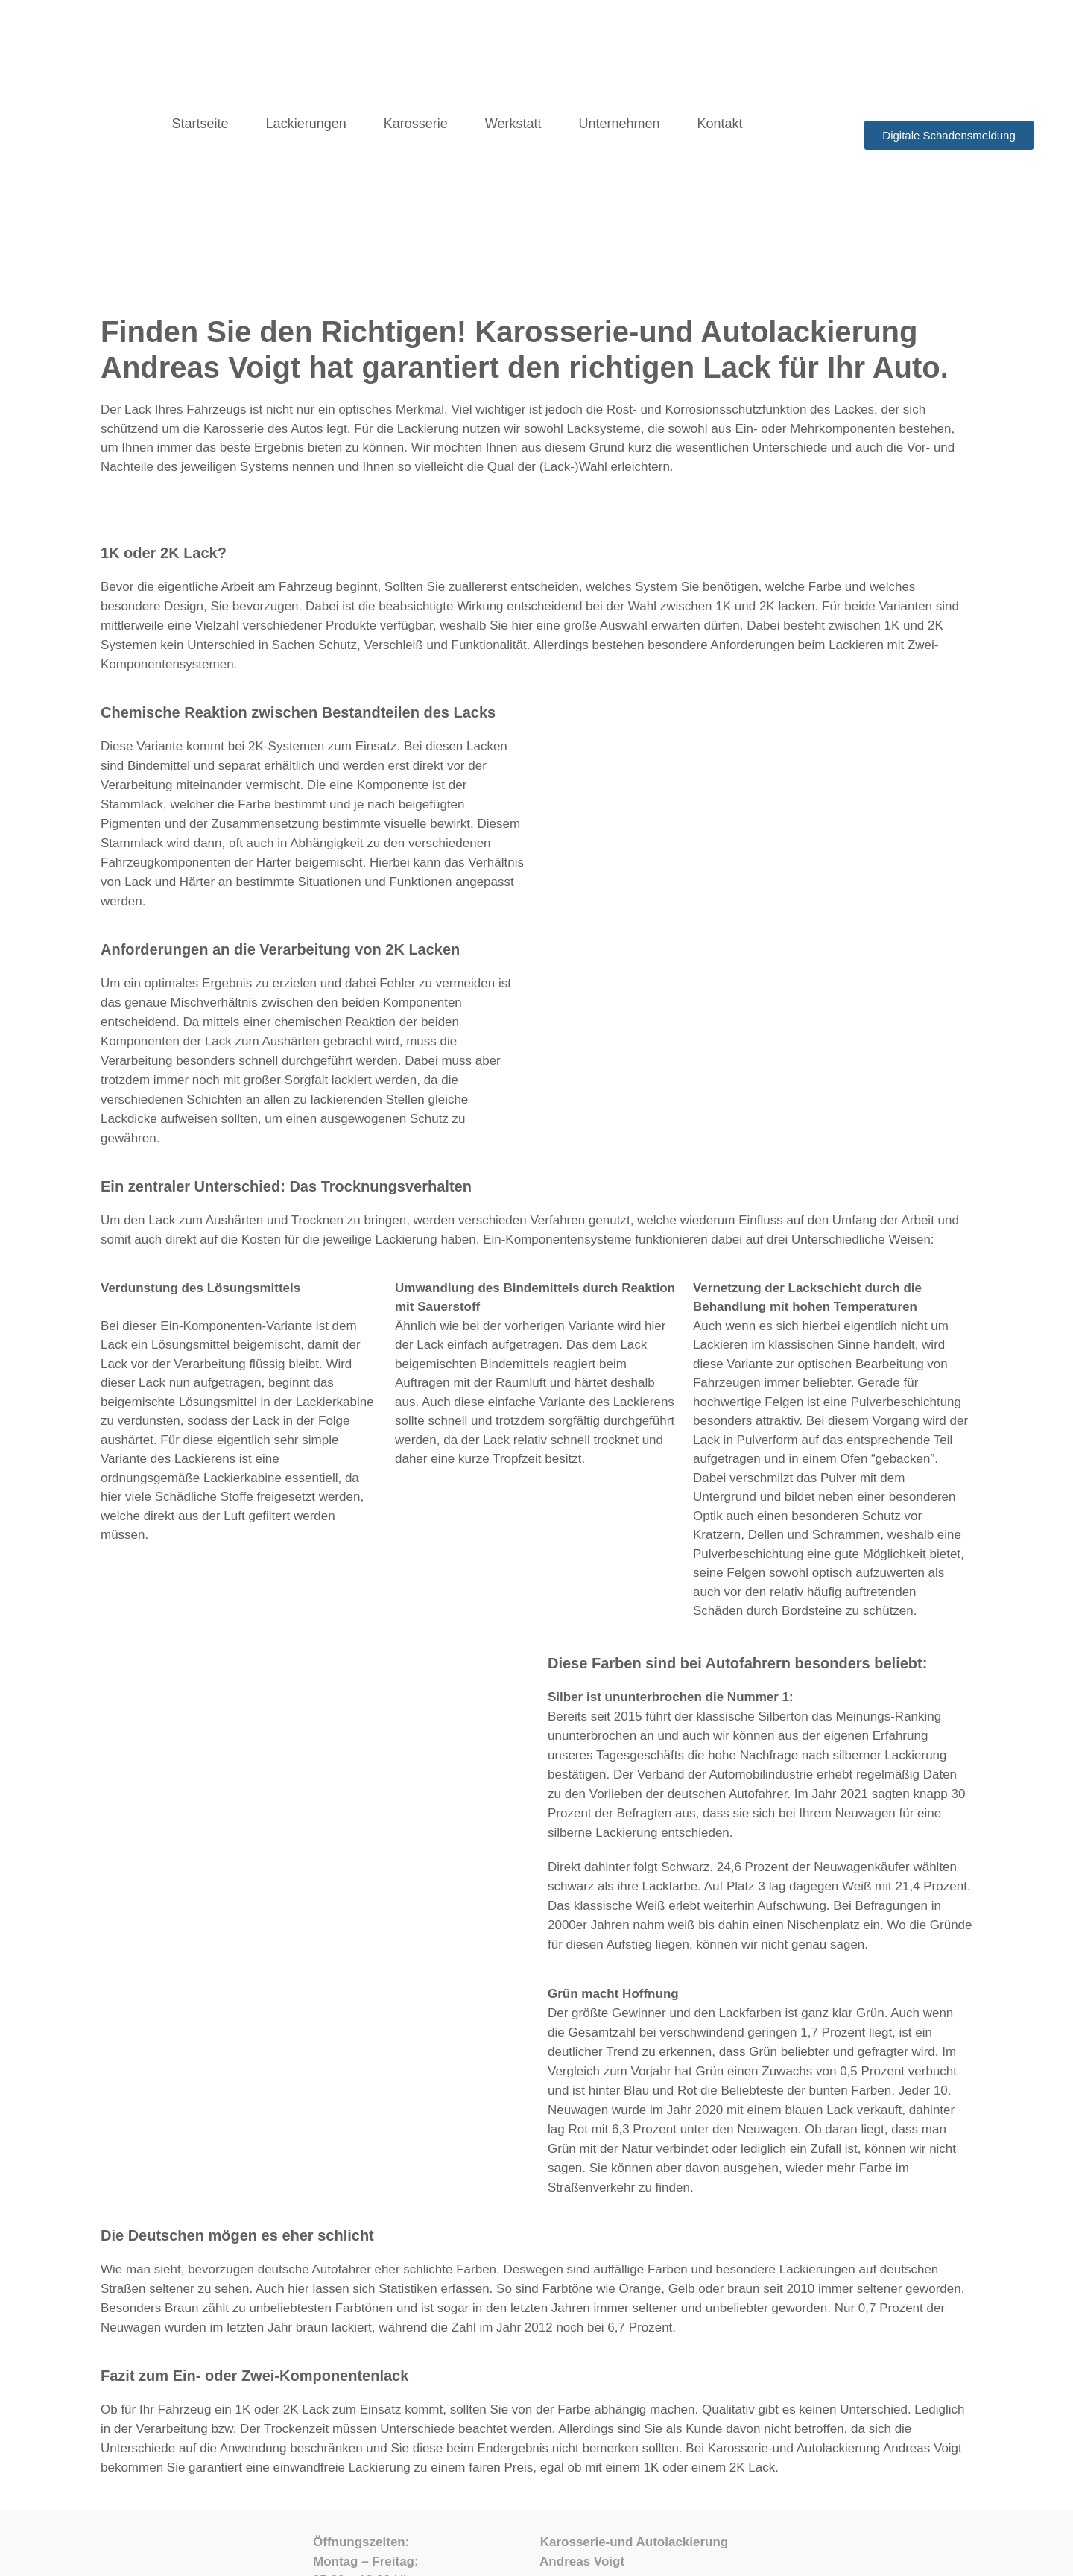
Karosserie (416, 123)
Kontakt (720, 123)
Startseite (200, 123)
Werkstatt (513, 123)
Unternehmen (618, 123)
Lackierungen (306, 123)
